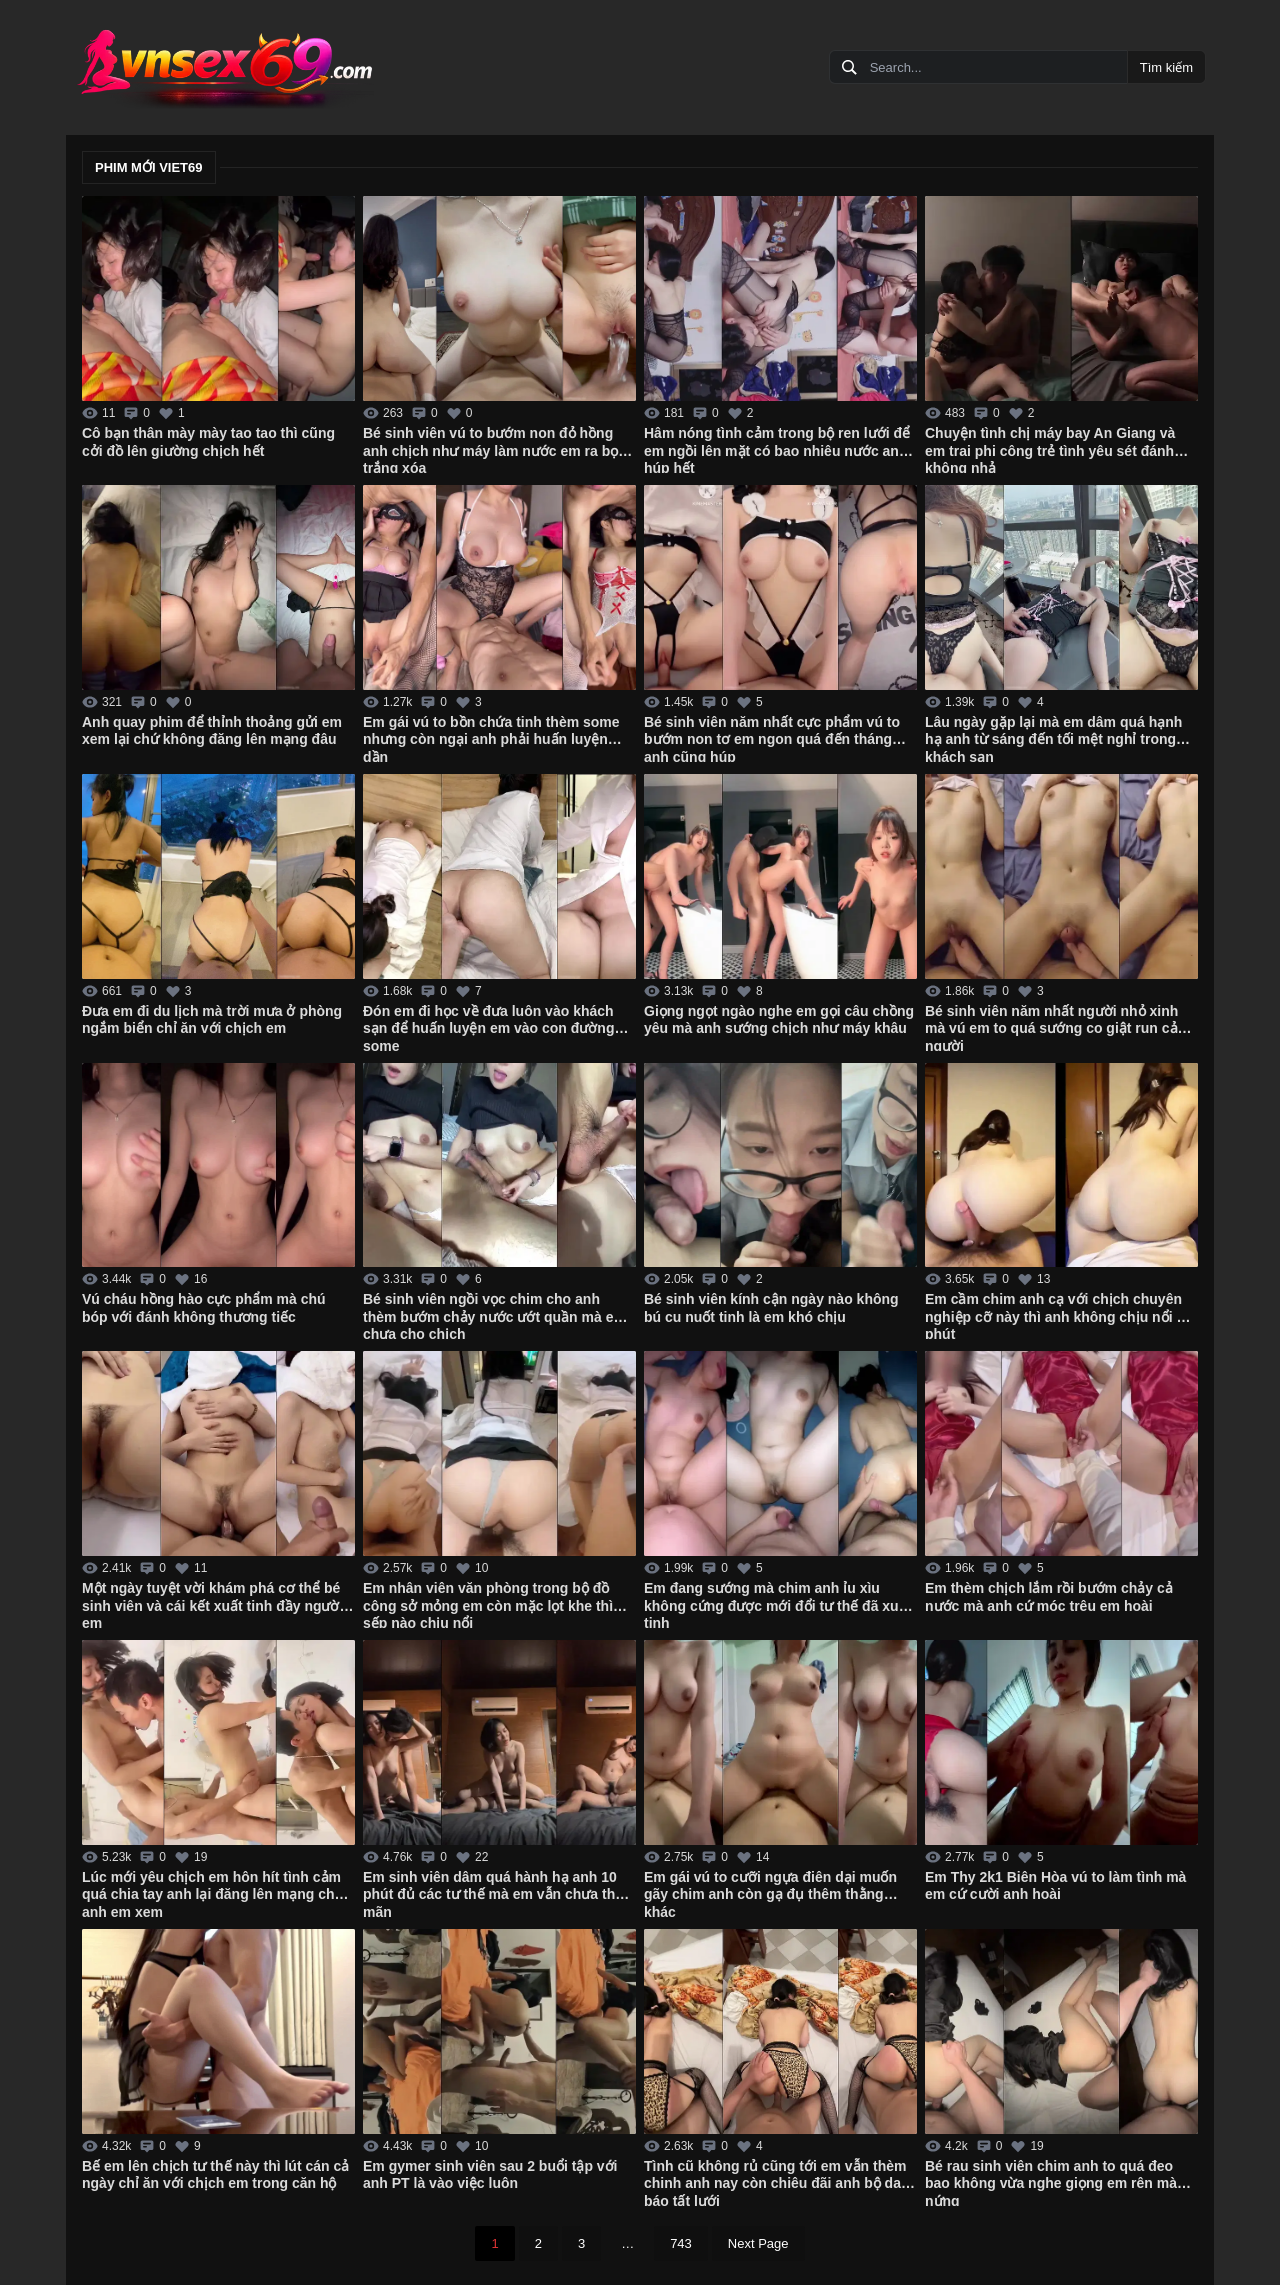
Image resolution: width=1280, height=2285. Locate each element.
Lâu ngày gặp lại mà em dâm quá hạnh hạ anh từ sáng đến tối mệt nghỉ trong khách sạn (1053, 738)
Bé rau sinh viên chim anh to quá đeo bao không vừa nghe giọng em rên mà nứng (1051, 2182)
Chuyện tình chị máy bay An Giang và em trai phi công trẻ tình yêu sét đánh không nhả (1050, 449)
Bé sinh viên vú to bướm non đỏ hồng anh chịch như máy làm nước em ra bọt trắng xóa (493, 449)
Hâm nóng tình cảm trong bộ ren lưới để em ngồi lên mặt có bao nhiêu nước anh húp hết (777, 449)
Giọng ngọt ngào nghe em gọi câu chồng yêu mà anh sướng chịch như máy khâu (779, 1020)
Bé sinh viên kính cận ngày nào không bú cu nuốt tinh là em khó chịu (771, 1308)
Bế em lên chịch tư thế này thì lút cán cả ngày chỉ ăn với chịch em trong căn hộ (215, 2175)
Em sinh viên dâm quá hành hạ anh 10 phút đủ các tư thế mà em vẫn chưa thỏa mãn (497, 1893)
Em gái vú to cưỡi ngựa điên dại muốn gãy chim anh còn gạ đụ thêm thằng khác (770, 1893)
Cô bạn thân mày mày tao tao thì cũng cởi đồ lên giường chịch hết (208, 442)
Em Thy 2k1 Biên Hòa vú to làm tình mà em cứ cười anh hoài (1055, 1886)
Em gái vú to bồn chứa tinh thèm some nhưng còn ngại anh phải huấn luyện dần (491, 738)
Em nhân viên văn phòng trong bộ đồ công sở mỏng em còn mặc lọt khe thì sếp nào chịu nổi (488, 1604)
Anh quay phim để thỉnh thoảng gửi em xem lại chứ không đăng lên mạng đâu (212, 731)
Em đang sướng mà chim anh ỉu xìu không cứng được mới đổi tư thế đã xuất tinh (777, 1604)
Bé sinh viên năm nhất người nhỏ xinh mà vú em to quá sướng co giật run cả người (1051, 1027)
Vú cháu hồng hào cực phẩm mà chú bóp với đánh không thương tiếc (204, 1308)
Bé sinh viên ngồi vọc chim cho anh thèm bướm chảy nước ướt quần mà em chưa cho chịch (494, 1315)
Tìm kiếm (1166, 67)
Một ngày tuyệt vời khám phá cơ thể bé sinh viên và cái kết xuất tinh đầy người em (212, 1604)
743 (681, 2243)
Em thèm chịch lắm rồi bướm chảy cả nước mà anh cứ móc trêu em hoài (1049, 1597)
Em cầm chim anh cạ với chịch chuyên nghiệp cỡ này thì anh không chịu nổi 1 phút (1054, 1315)
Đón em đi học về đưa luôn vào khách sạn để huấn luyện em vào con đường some (488, 1027)
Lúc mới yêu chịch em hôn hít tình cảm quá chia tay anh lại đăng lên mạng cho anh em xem (212, 1893)
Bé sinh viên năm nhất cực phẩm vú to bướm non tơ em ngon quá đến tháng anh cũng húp (772, 738)
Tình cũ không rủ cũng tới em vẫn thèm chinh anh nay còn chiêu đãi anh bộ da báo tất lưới (775, 2182)
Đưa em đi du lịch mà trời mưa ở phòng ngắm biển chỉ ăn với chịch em (212, 1020)
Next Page (758, 2243)
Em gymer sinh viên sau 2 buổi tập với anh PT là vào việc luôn (490, 2175)
